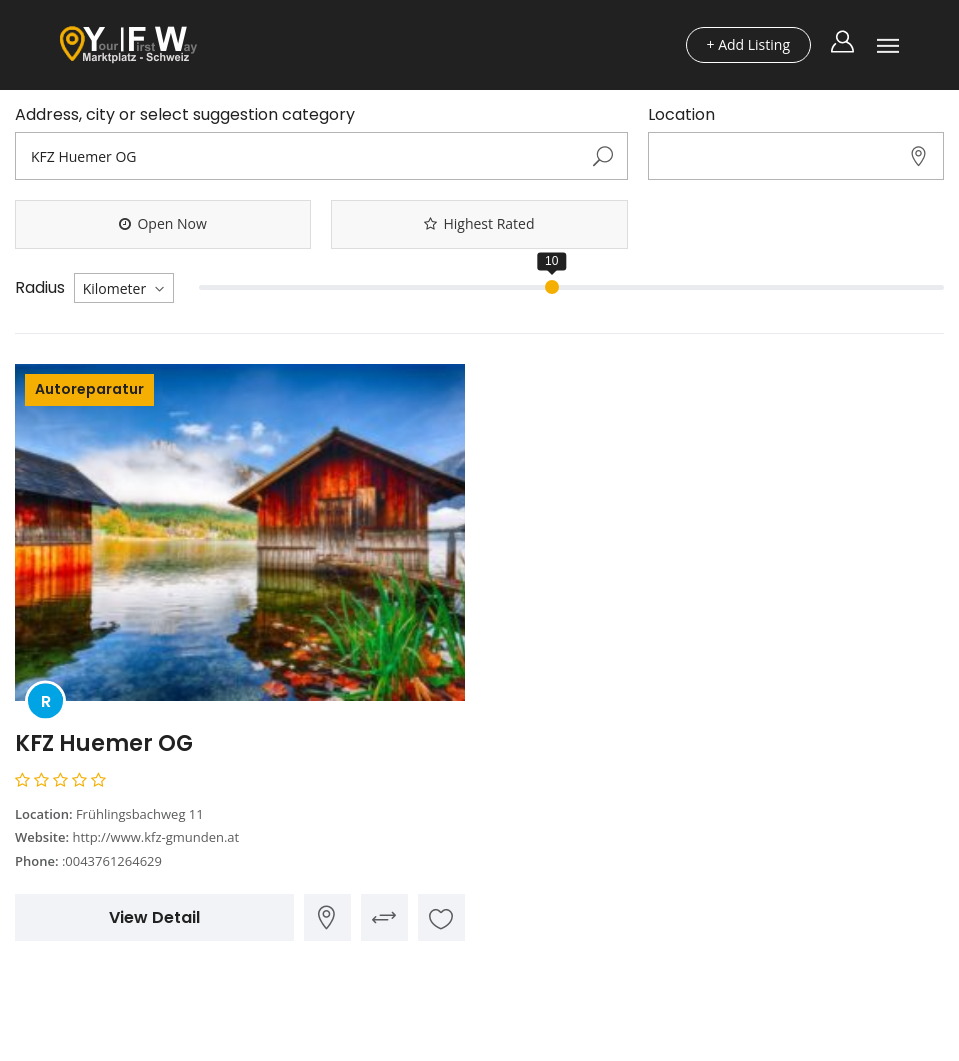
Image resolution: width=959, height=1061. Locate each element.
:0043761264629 (112, 861)
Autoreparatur (89, 389)
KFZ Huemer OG (104, 743)
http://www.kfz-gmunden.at (155, 837)
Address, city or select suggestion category (185, 115)
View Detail (154, 917)
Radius (40, 288)
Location (681, 115)
